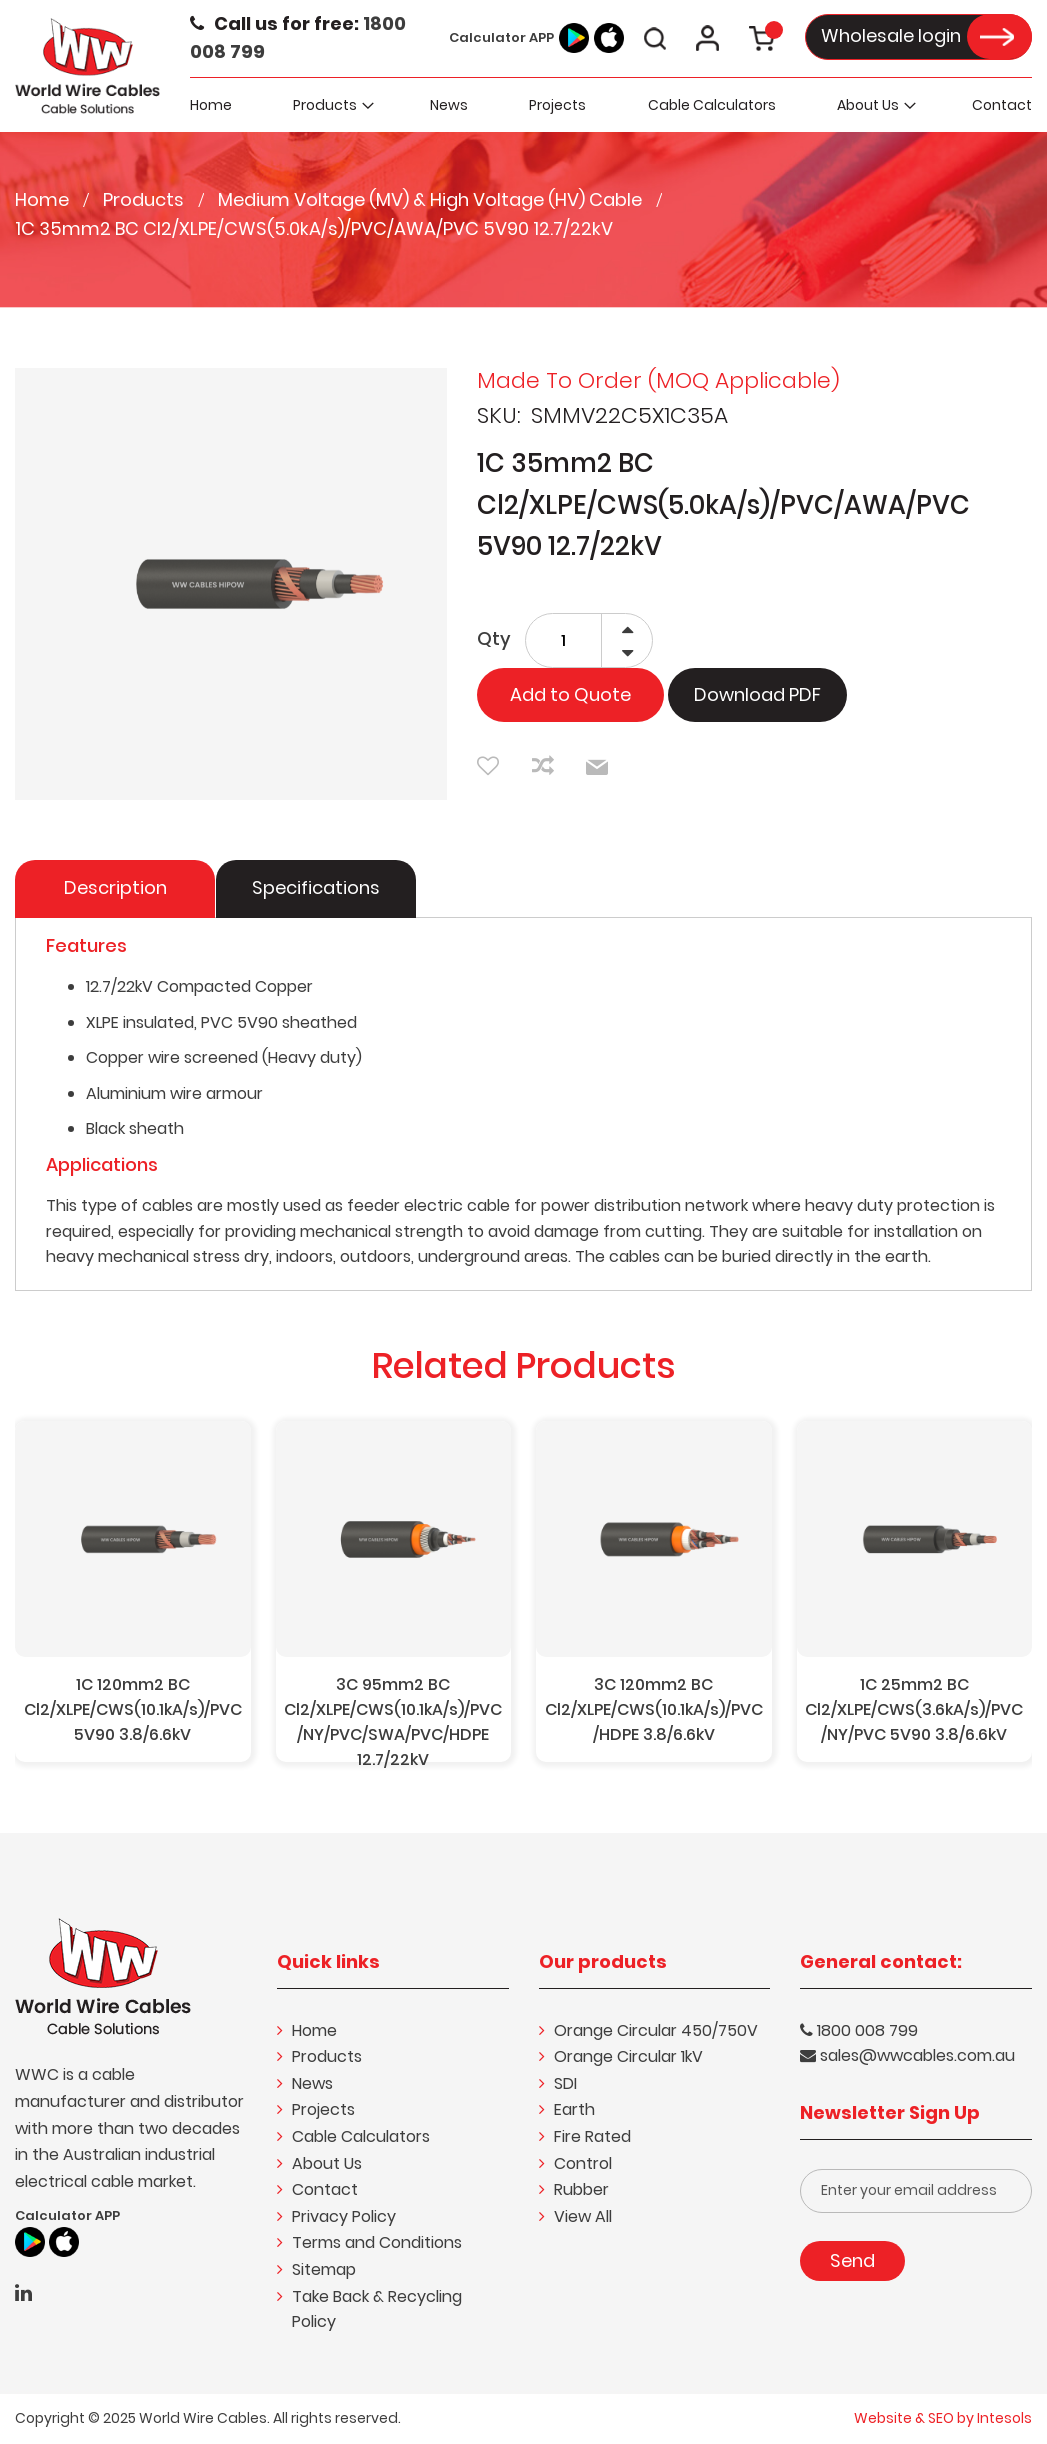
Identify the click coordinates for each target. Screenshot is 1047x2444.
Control (583, 2163)
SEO (941, 2418)
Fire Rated (592, 2136)
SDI (565, 2083)
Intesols (1004, 2418)
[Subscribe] (852, 2261)
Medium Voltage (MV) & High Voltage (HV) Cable (432, 199)
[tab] (116, 889)
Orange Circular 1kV (628, 2056)
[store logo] (87, 64)
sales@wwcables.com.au (917, 2055)
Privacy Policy (344, 2216)
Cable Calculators (361, 2136)
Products (145, 199)
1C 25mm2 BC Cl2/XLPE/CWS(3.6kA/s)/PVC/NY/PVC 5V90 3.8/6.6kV (914, 1709)
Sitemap (324, 2269)
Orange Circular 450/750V (656, 2030)
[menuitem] (331, 105)
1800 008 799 (867, 2030)
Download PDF (757, 694)
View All (583, 2216)
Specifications (316, 887)
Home (44, 199)
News (312, 2083)
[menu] (611, 105)
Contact (325, 2189)
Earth (574, 2109)
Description (115, 887)
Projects (323, 2109)
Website (883, 2418)
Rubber (581, 2189)
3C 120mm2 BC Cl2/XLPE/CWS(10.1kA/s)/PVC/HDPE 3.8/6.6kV (654, 1709)
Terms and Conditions (377, 2242)
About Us (327, 2163)
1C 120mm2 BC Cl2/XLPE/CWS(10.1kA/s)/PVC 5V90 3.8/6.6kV (133, 1709)
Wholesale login (891, 35)
